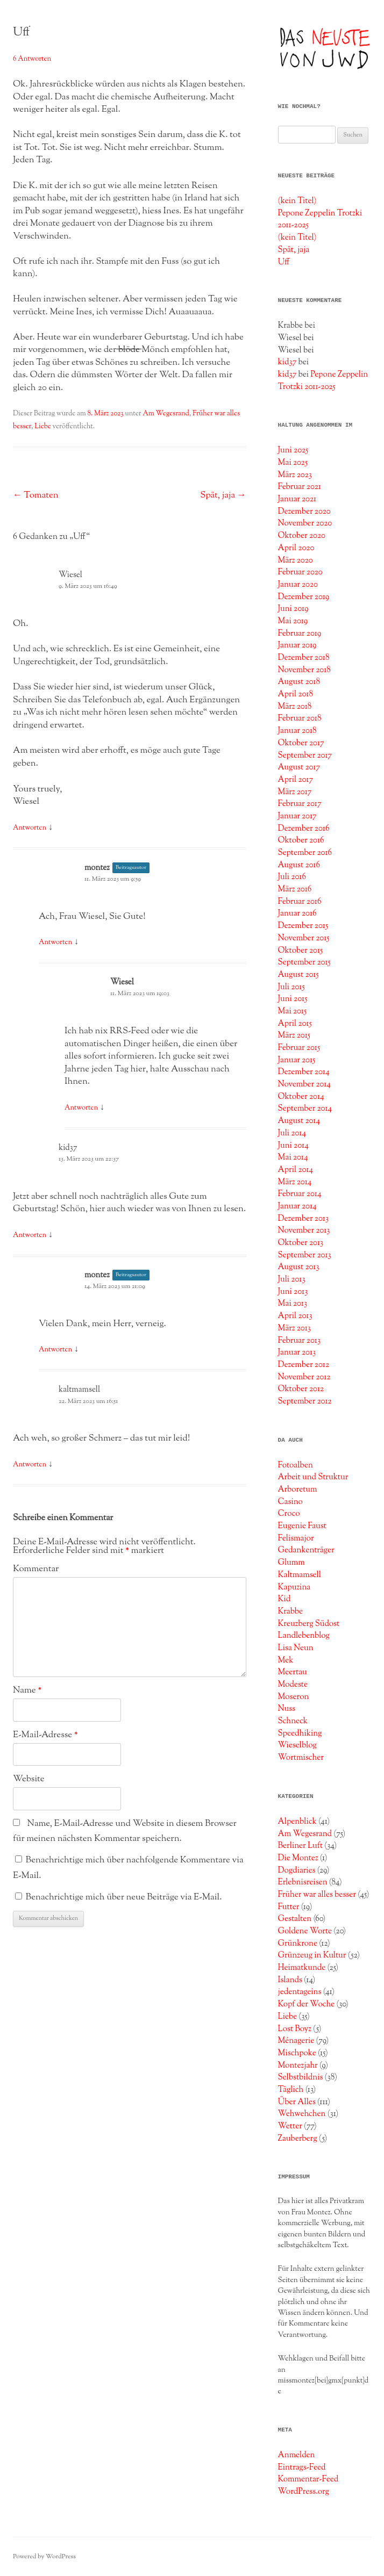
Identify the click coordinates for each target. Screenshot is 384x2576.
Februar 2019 (300, 633)
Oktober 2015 (300, 950)
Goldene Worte (305, 1931)
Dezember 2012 (303, 1365)
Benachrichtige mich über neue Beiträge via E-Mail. (124, 1897)
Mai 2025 (293, 463)
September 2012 (305, 1401)
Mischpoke (297, 2053)
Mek (286, 1660)
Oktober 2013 (301, 1243)
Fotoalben (295, 1465)
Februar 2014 (300, 1194)
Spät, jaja (223, 495)
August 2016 (299, 865)
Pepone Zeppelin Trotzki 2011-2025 (323, 381)
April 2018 (296, 694)
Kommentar (36, 1569)
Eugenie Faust (302, 1526)
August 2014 (299, 1121)
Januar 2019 (297, 645)
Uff (284, 262)
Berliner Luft (300, 1846)
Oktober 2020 (301, 536)
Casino (290, 1502)
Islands (290, 1980)
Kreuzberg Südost (309, 1624)
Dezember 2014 (304, 1072)
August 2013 (298, 1267)
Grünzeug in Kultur (312, 1955)
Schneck (293, 1721)
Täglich (291, 2090)
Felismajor (296, 1538)
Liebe (42, 426)
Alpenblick (297, 1821)
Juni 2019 (293, 609)
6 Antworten (32, 59)
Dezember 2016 (304, 828)
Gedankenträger (306, 1550)
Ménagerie (296, 2041)
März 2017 (295, 792)
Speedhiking (300, 1733)
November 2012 (304, 1377)
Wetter (290, 2126)
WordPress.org (303, 2492)
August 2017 (299, 767)
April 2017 (296, 780)
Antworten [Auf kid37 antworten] (29, 1235)
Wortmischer (301, 1758)
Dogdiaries (297, 1870)
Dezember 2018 (304, 658)
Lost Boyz (294, 2029)
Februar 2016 (300, 902)
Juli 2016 (292, 877)
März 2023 (295, 475)
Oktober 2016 (301, 840)
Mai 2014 (293, 1157)
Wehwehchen (302, 2114)
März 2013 (294, 1328)
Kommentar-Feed (308, 2479)
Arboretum (297, 1489)
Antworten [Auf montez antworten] (55, 942)
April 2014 (296, 1170)
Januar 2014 (297, 1206)
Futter (289, 1907)
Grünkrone (297, 1943)
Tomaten (36, 495)
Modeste (293, 1684)
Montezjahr (298, 2065)
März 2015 (294, 1035)
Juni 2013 (293, 1292)
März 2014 (295, 1182)
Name (27, 1690)
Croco (289, 1514)
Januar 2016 (297, 913)
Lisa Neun (296, 1648)
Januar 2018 (297, 731)
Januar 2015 (297, 1060)
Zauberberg (297, 2139)
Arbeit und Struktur (313, 1477)
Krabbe (290, 1611)
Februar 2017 (300, 804)
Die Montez (298, 1858)
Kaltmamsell (299, 1575)
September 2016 (305, 853)
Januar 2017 (297, 816)
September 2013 (304, 1255)
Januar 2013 (297, 1352)
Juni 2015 (293, 999)
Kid (284, 1599)
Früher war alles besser (317, 1895)
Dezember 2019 (304, 597)
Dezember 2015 (303, 926)
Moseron (293, 1697)
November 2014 (304, 1084)
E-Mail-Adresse (45, 1735)
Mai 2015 (292, 1011)
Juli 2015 (291, 987)
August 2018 (299, 682)
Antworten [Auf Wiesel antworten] (29, 828)
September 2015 (304, 962)
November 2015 (304, 938)
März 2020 (295, 560)
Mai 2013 (293, 1303)
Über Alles (297, 2102)
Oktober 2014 (301, 1097)
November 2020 (305, 523)
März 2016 (295, 889)
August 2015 (298, 975)
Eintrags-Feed (302, 2467)
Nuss (287, 1709)
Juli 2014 (292, 1133)
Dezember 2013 (303, 1219)
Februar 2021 (299, 487)
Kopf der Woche (306, 2004)
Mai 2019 (293, 621)
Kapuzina (294, 1587)
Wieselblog (297, 1745)
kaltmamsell (79, 1389)
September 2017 (305, 755)
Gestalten (295, 1919)
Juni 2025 (293, 450)
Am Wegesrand (166, 414)
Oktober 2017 (301, 743)
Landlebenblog (304, 1636)
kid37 (68, 1148)
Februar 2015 (299, 1048)
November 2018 (304, 670)
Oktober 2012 (301, 1389)
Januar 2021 (297, 499)
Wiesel (70, 575)
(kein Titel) (297, 201)
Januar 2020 (298, 585)
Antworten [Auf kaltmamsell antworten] (29, 1465)
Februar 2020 (300, 572)
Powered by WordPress (44, 2556)
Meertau (292, 1672)
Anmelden (296, 2455)
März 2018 (295, 707)
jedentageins (300, 1992)
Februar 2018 (300, 718)
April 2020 (296, 548)
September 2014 (305, 1108)
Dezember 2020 (304, 511)
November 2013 (304, 1230)
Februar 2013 (299, 1341)
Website (29, 1779)
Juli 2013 (291, 1279)
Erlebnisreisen (303, 1882)
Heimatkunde (302, 1968)
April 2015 (295, 1024)
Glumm (291, 1562)
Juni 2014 (293, 1146)
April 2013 (295, 1316)
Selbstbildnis (300, 2077)
